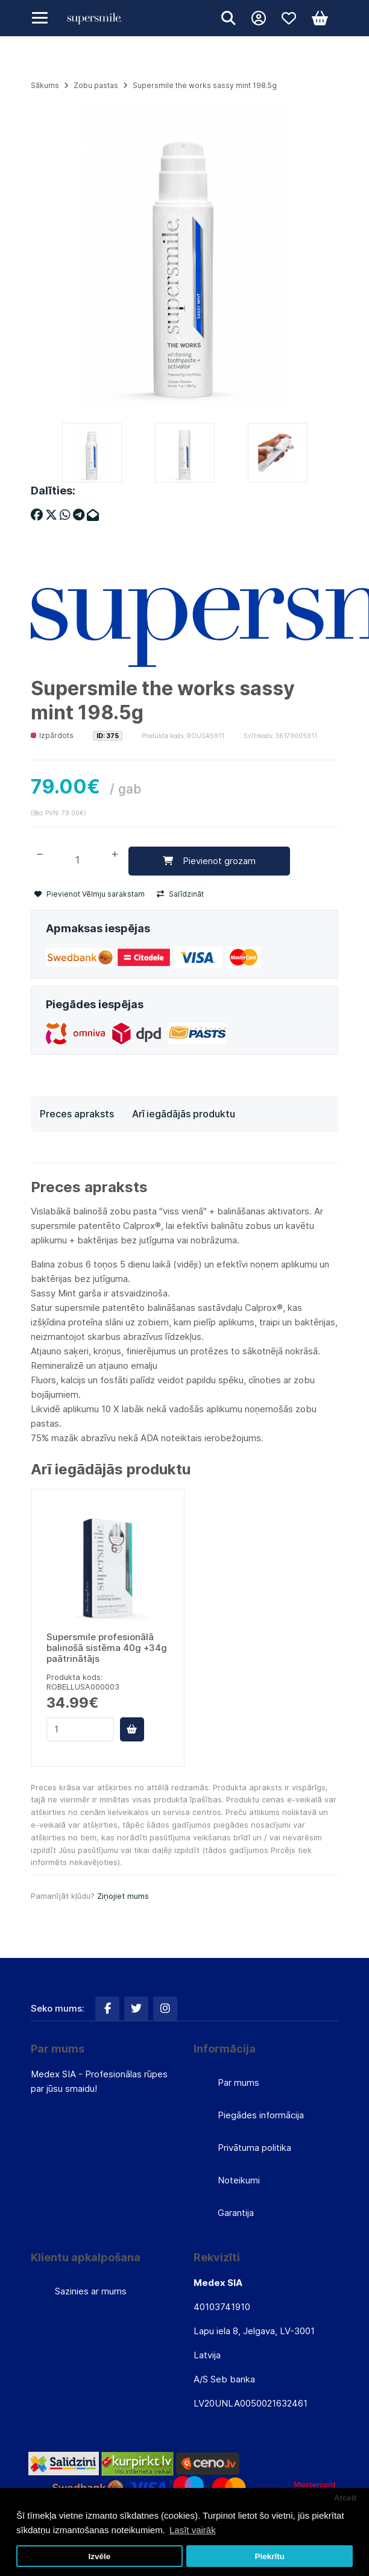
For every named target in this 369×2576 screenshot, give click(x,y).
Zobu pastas (96, 85)
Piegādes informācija (261, 2115)
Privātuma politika (254, 2147)
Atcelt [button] (345, 2497)
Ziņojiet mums (123, 1896)
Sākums (45, 85)
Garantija (236, 2212)
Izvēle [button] (99, 2556)
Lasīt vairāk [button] (192, 2530)
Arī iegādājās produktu (183, 1114)
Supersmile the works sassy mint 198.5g (205, 85)
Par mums (238, 2082)
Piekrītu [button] (269, 2556)
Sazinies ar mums (91, 2291)
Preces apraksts (77, 1114)
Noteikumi (239, 2180)
